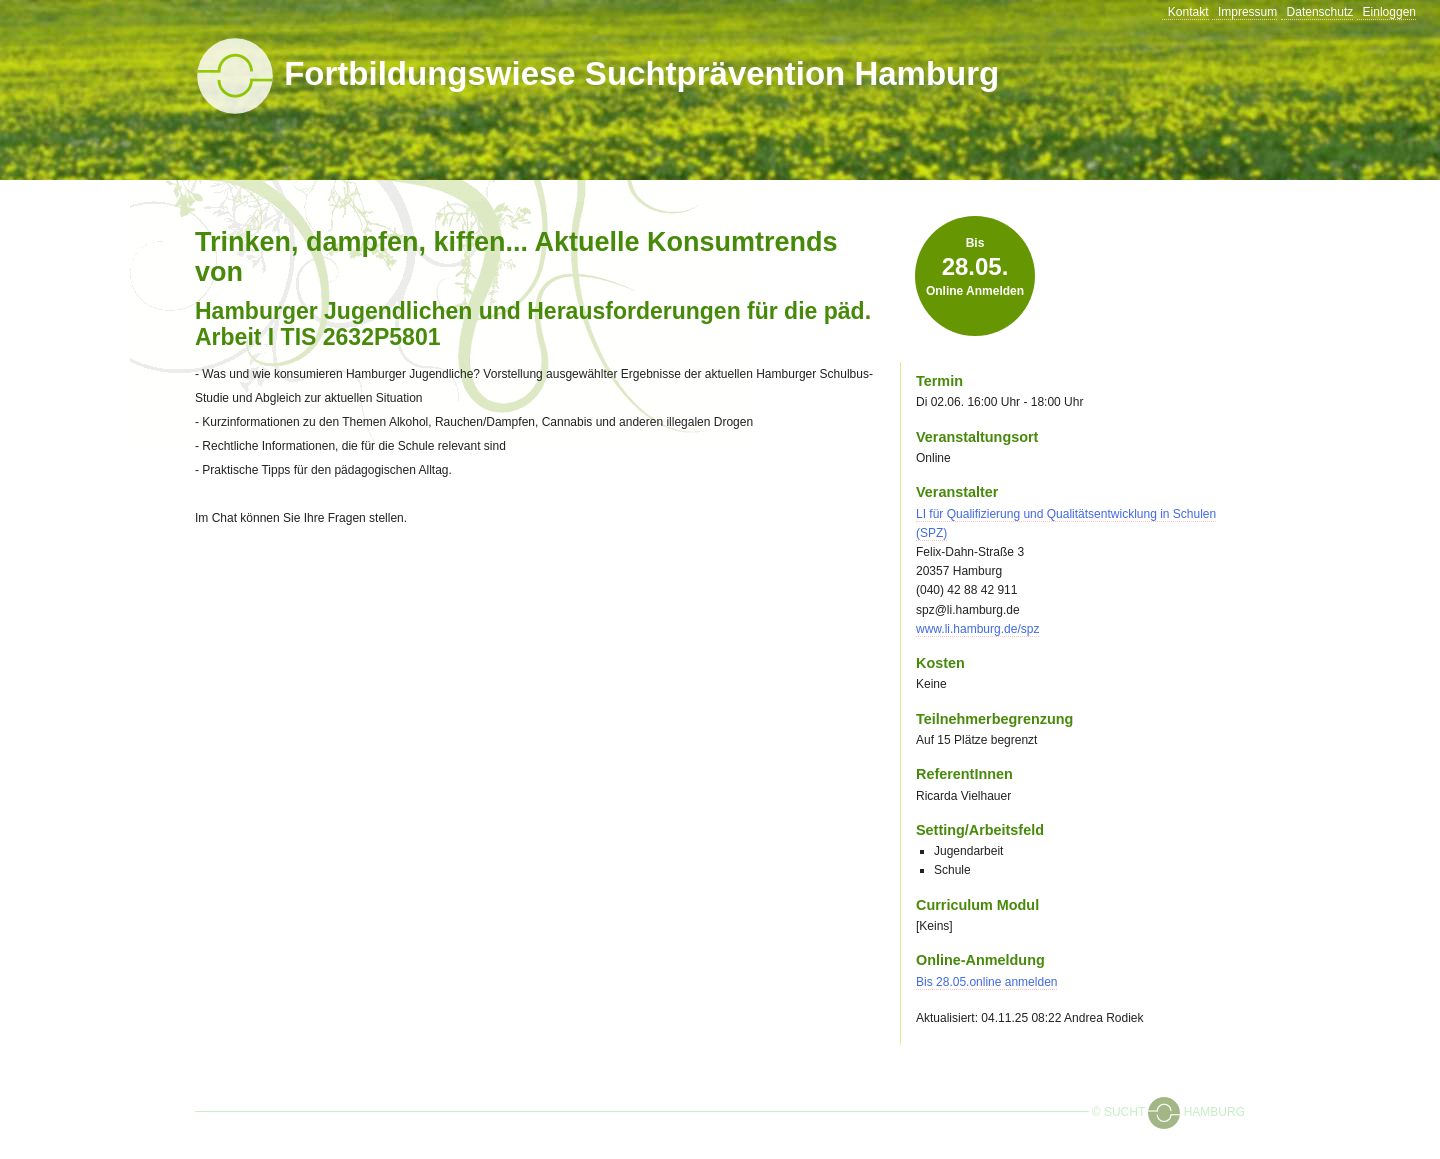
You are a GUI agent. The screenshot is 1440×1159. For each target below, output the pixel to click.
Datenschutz (1320, 12)
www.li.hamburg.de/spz (977, 629)
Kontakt (1188, 12)
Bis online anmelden (975, 267)
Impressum (1247, 12)
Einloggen (1389, 12)
